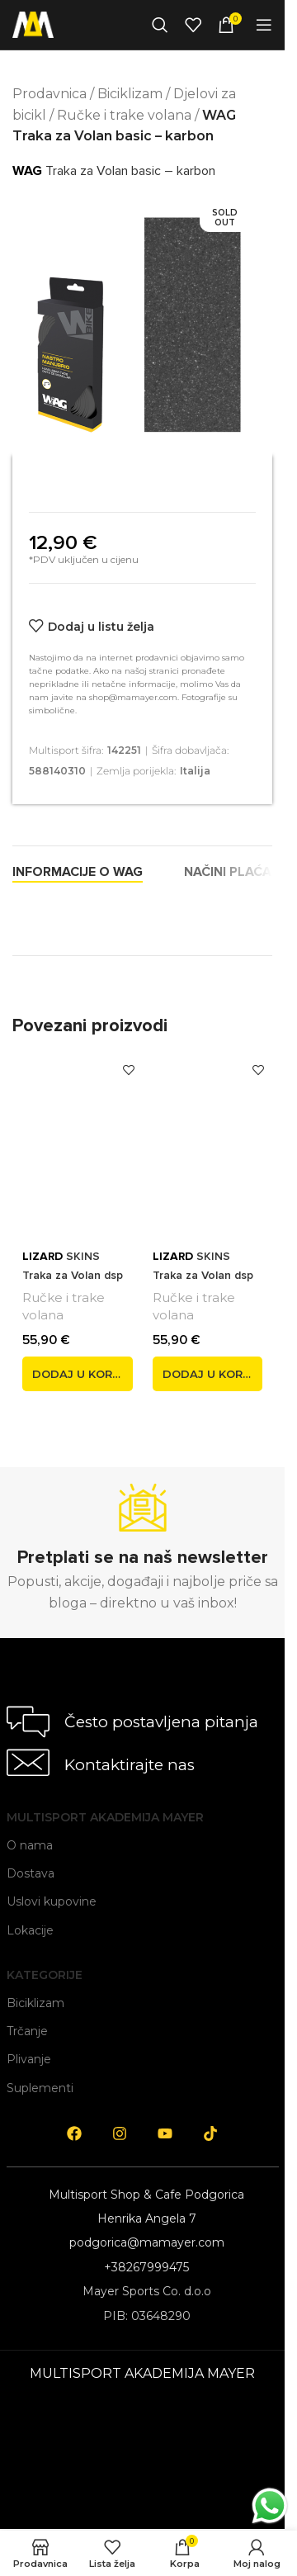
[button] (77, 1374)
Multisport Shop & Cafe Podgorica (146, 2194)
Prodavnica (49, 94)
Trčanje (27, 2031)
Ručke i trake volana (124, 115)
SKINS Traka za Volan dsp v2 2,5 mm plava (72, 1275)
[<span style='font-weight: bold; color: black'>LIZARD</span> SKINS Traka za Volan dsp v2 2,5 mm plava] (77, 1142)
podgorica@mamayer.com (146, 2242)
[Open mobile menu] (264, 24)
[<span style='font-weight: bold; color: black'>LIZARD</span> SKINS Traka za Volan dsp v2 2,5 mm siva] (208, 1142)
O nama (30, 1845)
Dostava (30, 1873)
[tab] (77, 872)
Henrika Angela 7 (146, 2218)
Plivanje (29, 2059)
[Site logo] (33, 23)
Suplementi (40, 2088)
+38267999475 (146, 2267)
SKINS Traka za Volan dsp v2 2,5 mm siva (203, 1275)
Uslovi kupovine (52, 1901)
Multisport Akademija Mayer (105, 1817)
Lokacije (30, 1930)
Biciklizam (130, 94)
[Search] (160, 24)
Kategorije (44, 1975)
